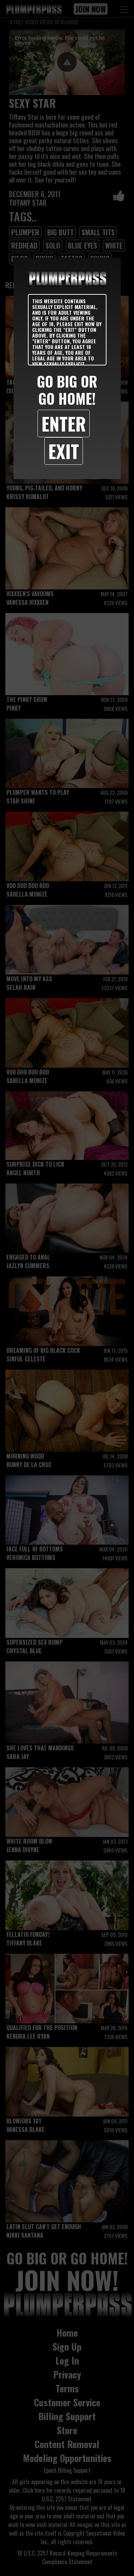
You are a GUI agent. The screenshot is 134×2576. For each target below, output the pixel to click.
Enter (63, 423)
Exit (63, 451)
